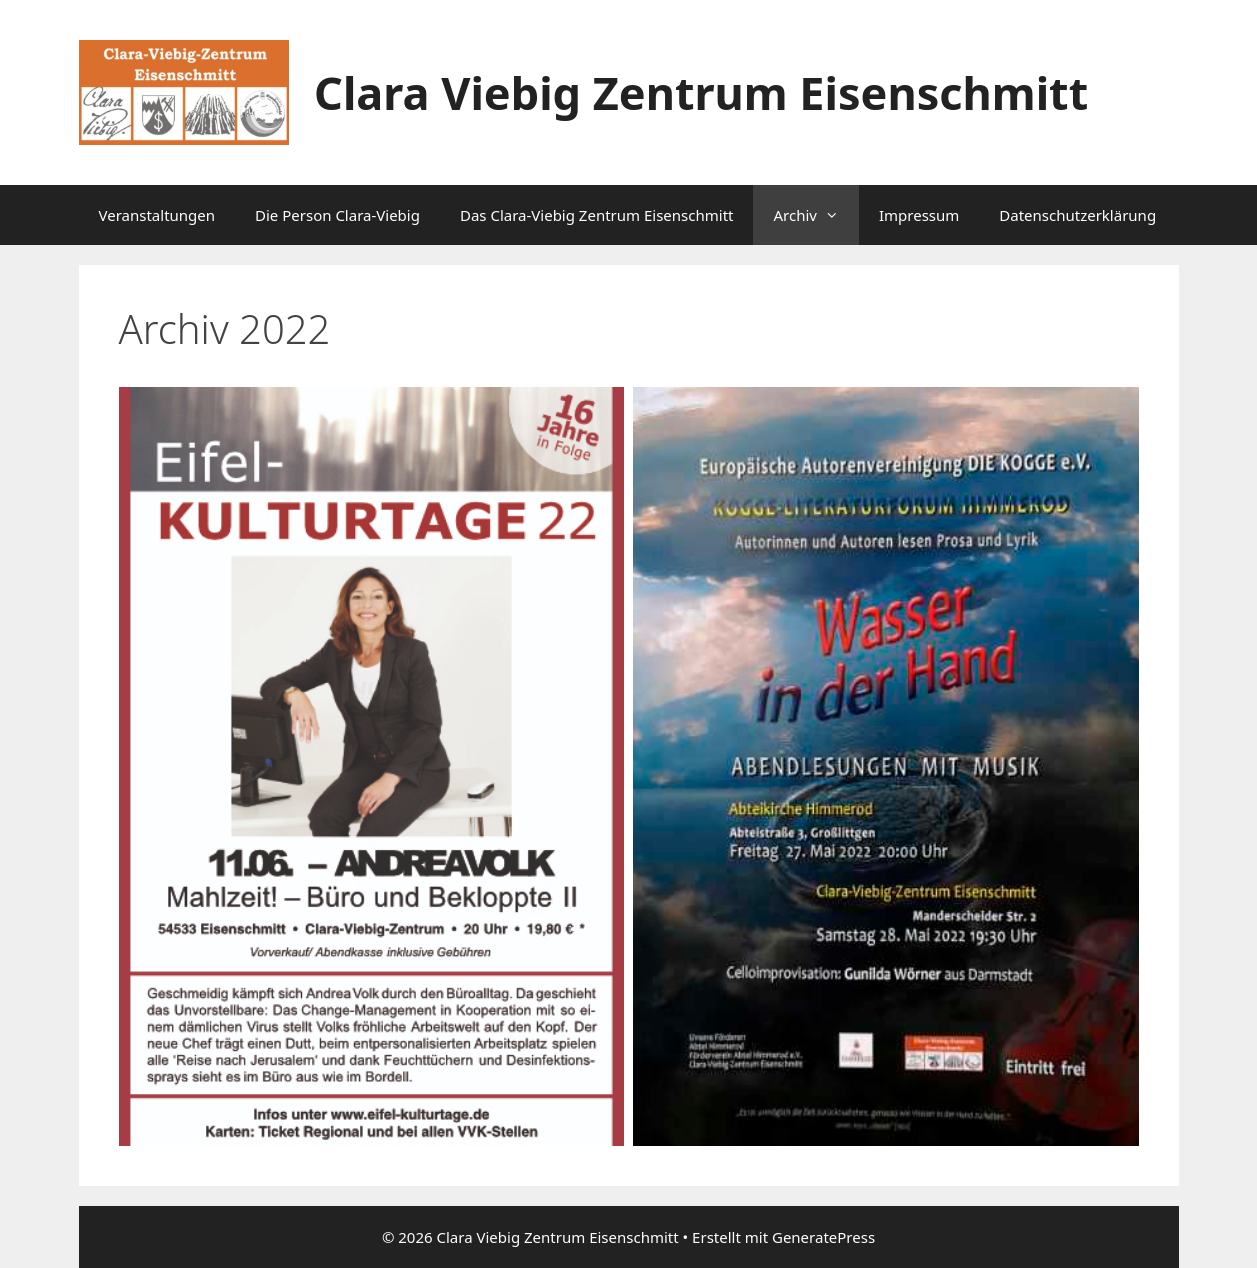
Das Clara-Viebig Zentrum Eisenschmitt (597, 215)
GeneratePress (823, 1237)
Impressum (919, 215)
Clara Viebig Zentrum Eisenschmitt (701, 92)
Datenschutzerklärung (1077, 215)
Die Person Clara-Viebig (337, 215)
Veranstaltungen (157, 215)
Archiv (815, 215)
